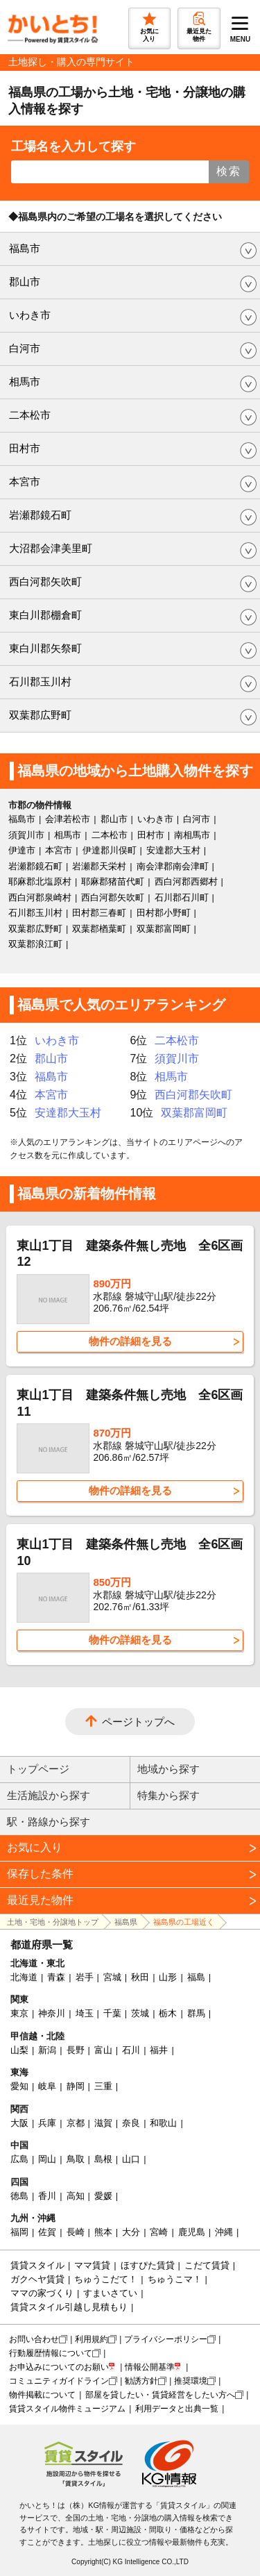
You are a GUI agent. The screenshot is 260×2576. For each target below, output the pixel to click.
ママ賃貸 (92, 2265)
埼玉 (85, 2013)
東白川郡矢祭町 (45, 648)
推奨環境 (190, 2381)
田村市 (24, 448)
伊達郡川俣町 (110, 850)
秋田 (140, 1977)
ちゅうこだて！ (105, 2279)
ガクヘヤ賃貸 (37, 2279)
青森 (56, 1977)
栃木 (168, 2013)
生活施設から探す (48, 1795)
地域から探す (168, 1769)
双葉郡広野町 (40, 715)
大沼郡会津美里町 (50, 548)
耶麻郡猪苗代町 (112, 881)
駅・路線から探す (48, 1822)
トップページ (38, 1769)
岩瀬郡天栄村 (99, 866)
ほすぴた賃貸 (148, 2265)
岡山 (47, 2159)
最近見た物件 (40, 1900)
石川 (131, 2050)
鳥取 (76, 2159)
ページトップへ (138, 1722)
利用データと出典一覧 (176, 2409)
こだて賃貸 (206, 2265)
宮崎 (159, 2232)
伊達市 (21, 850)
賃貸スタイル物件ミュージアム (67, 2409)
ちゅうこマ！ (175, 2279)
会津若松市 (67, 819)
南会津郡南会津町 (173, 866)
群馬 (196, 2013)
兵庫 (47, 2123)
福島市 (24, 248)
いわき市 (30, 315)
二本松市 (30, 415)
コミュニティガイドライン (59, 2381)
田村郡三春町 (99, 913)
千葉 (112, 2013)
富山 (103, 2050)
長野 (76, 2050)
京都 (76, 2123)
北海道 (23, 1977)
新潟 (47, 2050)
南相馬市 (192, 835)
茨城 (140, 2013)
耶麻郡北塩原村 (39, 881)
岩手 (85, 1977)
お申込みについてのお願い (59, 2367)
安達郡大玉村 (173, 850)
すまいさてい (110, 2293)
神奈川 (51, 2013)
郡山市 (24, 281)
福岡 (19, 2232)
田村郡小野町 (164, 913)
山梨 (19, 2050)
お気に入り (34, 1847)
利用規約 (91, 2339)
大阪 (19, 2123)
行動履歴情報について (50, 2353)
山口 (131, 2159)
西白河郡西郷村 (186, 881)
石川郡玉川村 (40, 681)
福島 (196, 1977)
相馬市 (24, 381)
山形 (168, 1977)
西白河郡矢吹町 (45, 581)
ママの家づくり (41, 2293)
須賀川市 (26, 835)
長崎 (76, 2232)
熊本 (103, 2232)
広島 (19, 2159)
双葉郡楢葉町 (99, 928)
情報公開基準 (150, 2367)
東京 (19, 2013)
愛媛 (103, 2196)
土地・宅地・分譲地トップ (52, 1922)
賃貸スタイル (37, 2265)
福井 (159, 2050)
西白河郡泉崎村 (39, 897)
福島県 (125, 1922)
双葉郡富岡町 (164, 928)
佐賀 (47, 2232)
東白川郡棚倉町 (45, 615)
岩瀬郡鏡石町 (40, 515)
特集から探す (168, 1795)
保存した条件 (40, 1874)
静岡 (76, 2086)
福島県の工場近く (183, 1922)
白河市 (24, 348)
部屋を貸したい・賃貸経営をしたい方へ (160, 2395)
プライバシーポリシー (165, 2339)
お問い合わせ (34, 2339)
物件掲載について (42, 2395)
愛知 (19, 2086)
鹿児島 (191, 2232)
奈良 (131, 2123)
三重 (103, 2086)
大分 (131, 2232)
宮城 (112, 1977)
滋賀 (103, 2123)
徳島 (19, 2196)
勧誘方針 (141, 2381)
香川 (47, 2196)
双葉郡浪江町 (35, 944)
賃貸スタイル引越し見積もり (69, 2307)
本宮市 (24, 481)
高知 (76, 2196)
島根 (103, 2159)
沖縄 (224, 2232)
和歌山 (163, 2123)
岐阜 (47, 2086)
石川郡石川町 (182, 897)
